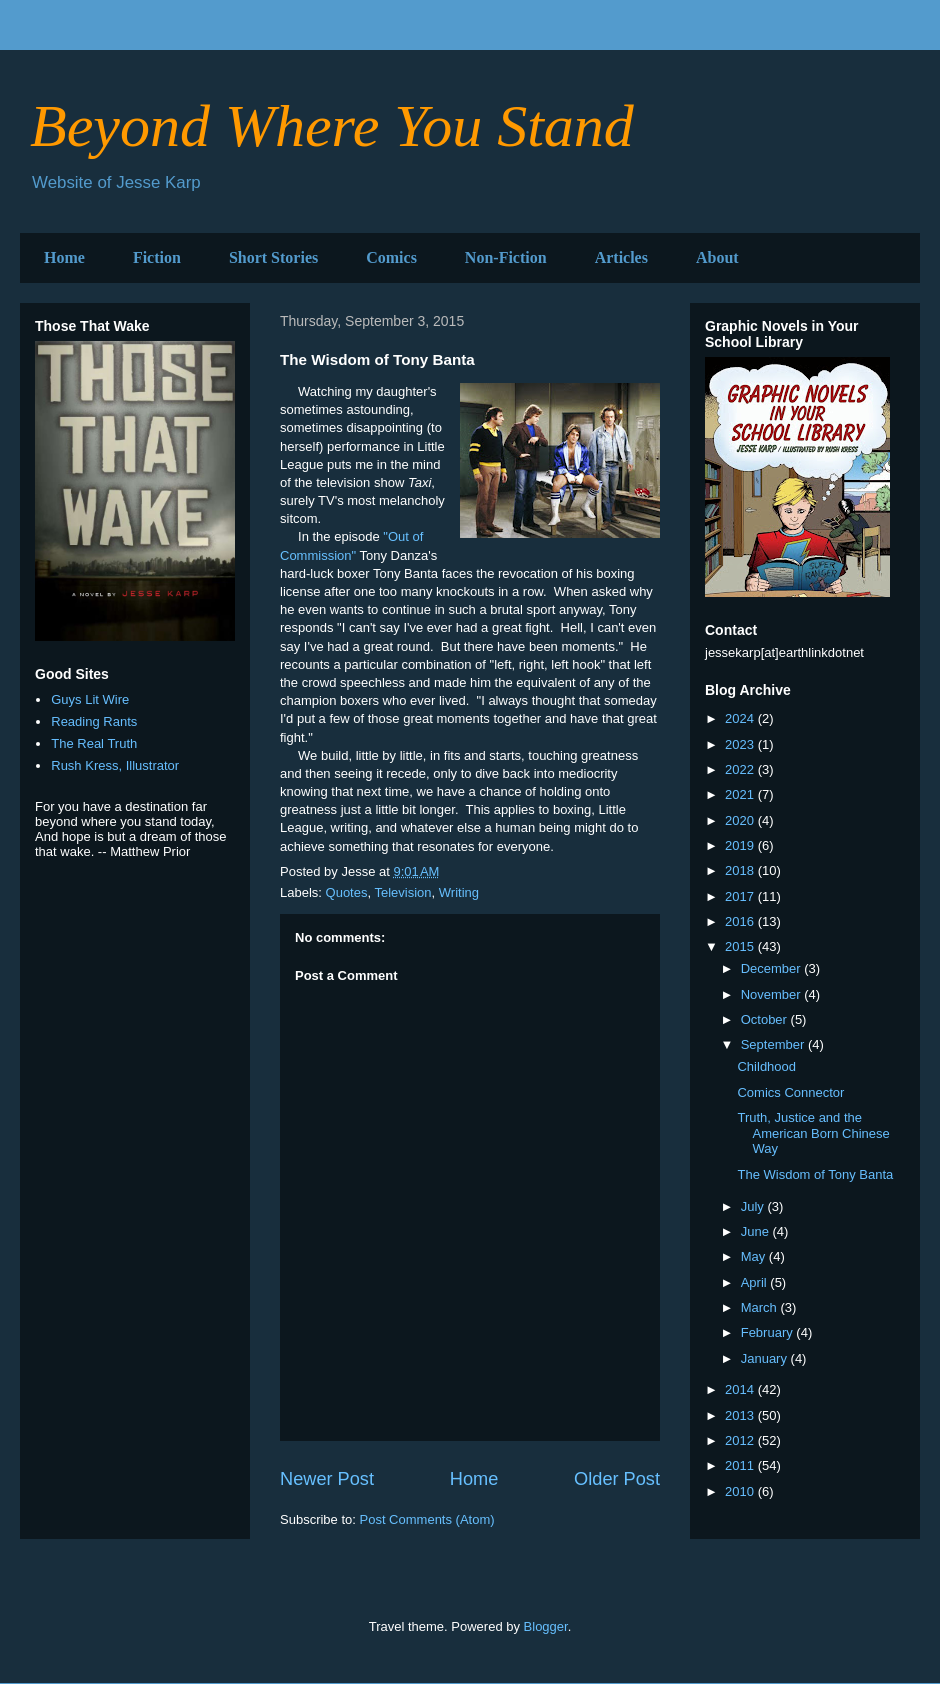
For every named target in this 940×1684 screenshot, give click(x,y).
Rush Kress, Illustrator (115, 765)
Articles (621, 257)
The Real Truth (94, 743)
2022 (741, 769)
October (766, 1019)
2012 (741, 1440)
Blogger (546, 1626)
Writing (459, 892)
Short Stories (273, 257)
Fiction (157, 257)
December (773, 968)
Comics (391, 257)
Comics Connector (790, 1092)
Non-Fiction (506, 257)
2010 (741, 1491)
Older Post (617, 1479)
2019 (741, 845)
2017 (741, 896)
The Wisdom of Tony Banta (815, 1174)
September (774, 1044)
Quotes (347, 892)
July (754, 1206)
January (766, 1358)
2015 (741, 946)
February (769, 1332)
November (773, 994)
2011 (741, 1465)
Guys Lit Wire (90, 699)
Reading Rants (94, 721)
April (756, 1282)
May (755, 1256)
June (757, 1231)
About (717, 257)
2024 (741, 718)
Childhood (766, 1066)
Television (402, 892)
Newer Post (327, 1479)
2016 (741, 921)
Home (64, 257)
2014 (741, 1389)
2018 (741, 870)
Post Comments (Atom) (427, 1519)
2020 (741, 820)
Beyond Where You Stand (332, 126)
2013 (741, 1415)
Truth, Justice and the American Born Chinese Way (813, 1133)
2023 (741, 744)
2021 (741, 794)
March (761, 1307)
